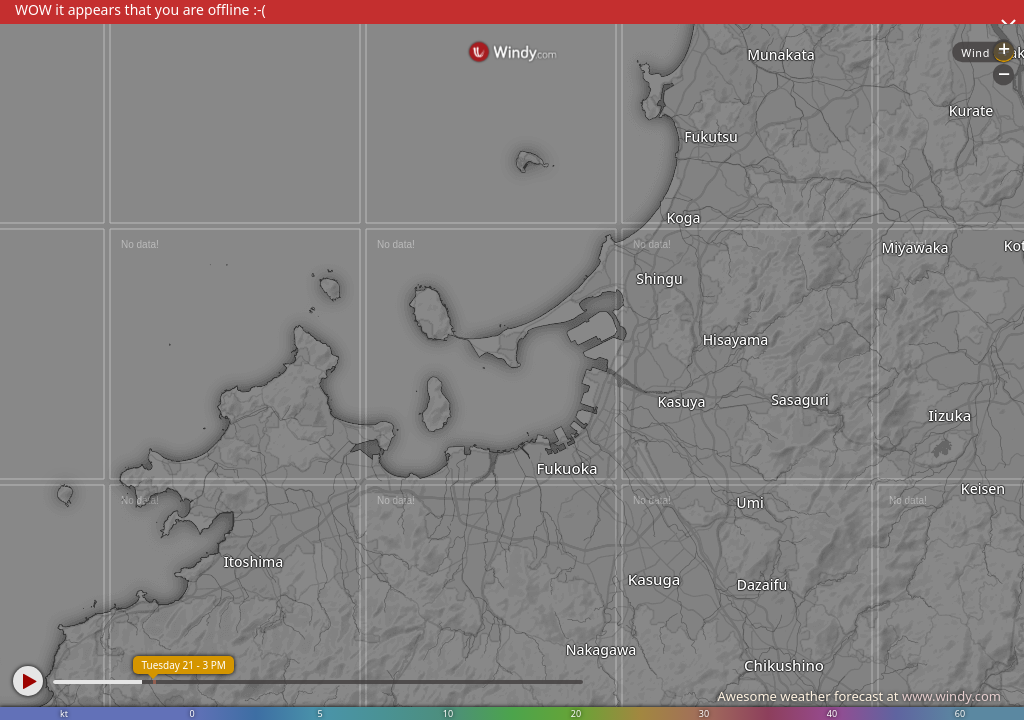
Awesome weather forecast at (859, 696)
